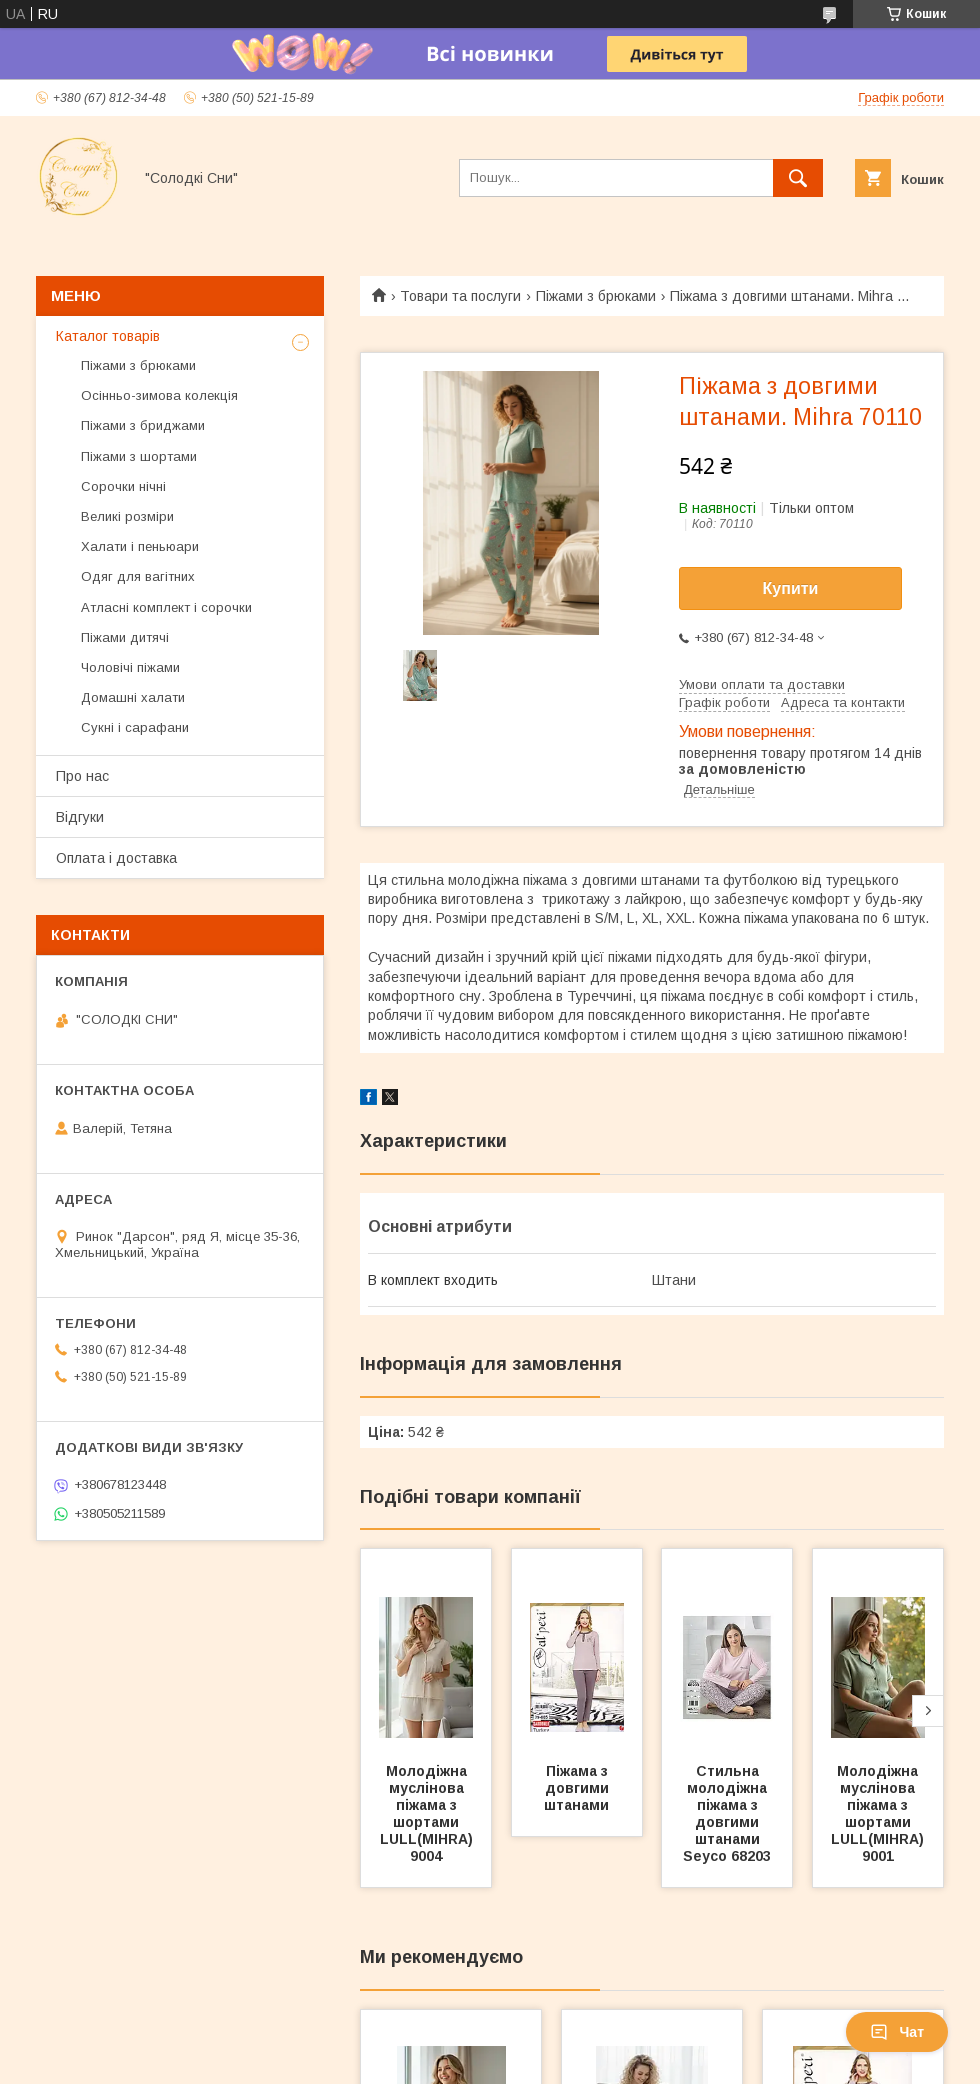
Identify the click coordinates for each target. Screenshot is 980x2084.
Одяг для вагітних (138, 576)
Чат (897, 2032)
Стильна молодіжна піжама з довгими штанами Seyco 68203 (727, 1813)
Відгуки (80, 817)
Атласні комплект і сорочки (166, 607)
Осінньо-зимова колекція (159, 395)
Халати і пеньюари (140, 546)
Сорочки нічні (123, 486)
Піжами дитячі (125, 637)
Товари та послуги (460, 296)
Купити (791, 588)
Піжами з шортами (139, 456)
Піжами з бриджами (143, 425)
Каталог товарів (108, 336)
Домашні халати (133, 697)
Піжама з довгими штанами (578, 1788)
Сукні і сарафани (135, 727)
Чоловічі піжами (130, 667)
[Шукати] (798, 178)
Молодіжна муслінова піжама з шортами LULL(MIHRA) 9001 (879, 1813)
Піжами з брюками (596, 296)
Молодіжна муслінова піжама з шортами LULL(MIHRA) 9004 (428, 1813)
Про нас (82, 776)
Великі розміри (127, 516)
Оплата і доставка (116, 858)
